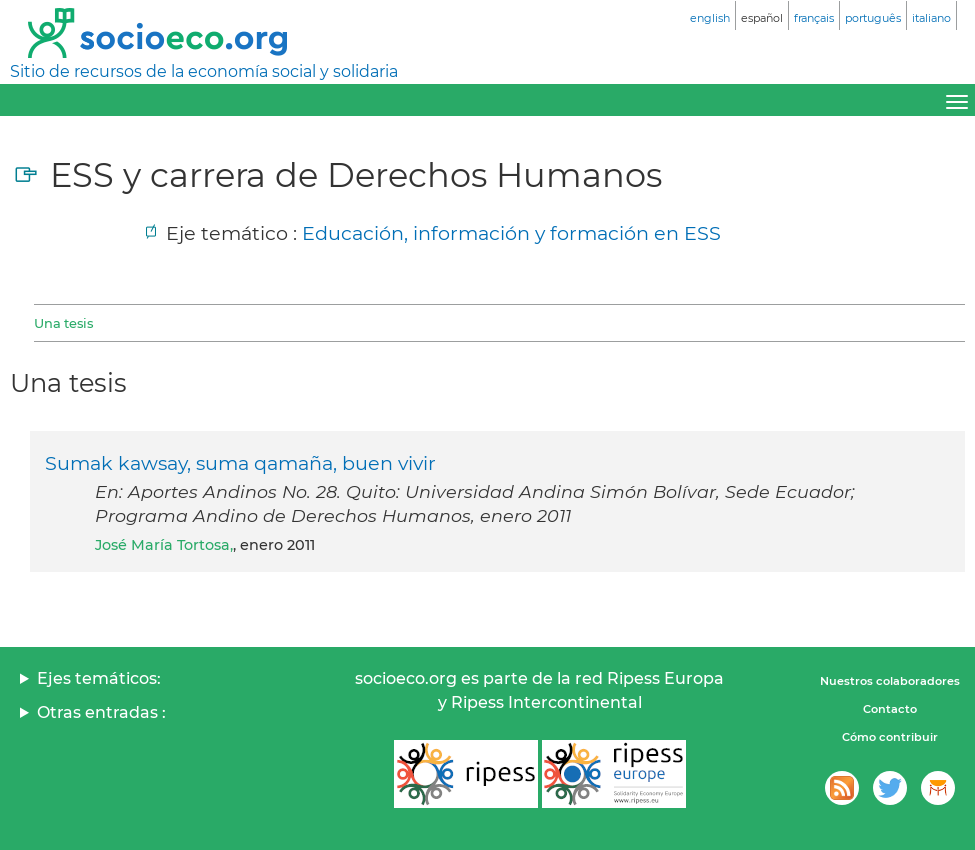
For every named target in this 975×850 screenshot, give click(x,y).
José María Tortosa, (164, 545)
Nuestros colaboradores (890, 681)
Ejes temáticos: (99, 678)
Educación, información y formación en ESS (511, 233)
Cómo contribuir (890, 737)
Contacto (890, 709)
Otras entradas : (101, 712)
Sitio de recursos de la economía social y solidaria (204, 71)
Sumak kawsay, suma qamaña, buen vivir (240, 463)
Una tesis (63, 323)
